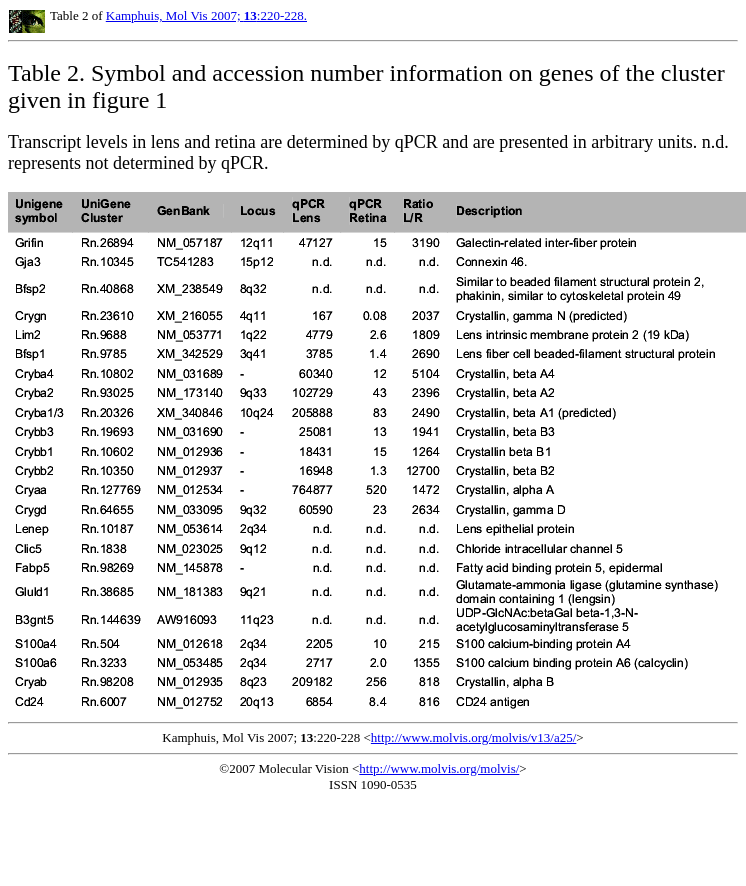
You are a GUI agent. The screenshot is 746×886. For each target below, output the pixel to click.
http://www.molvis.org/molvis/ (439, 768)
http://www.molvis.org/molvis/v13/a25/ (473, 737)
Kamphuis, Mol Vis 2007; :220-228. (206, 15)
